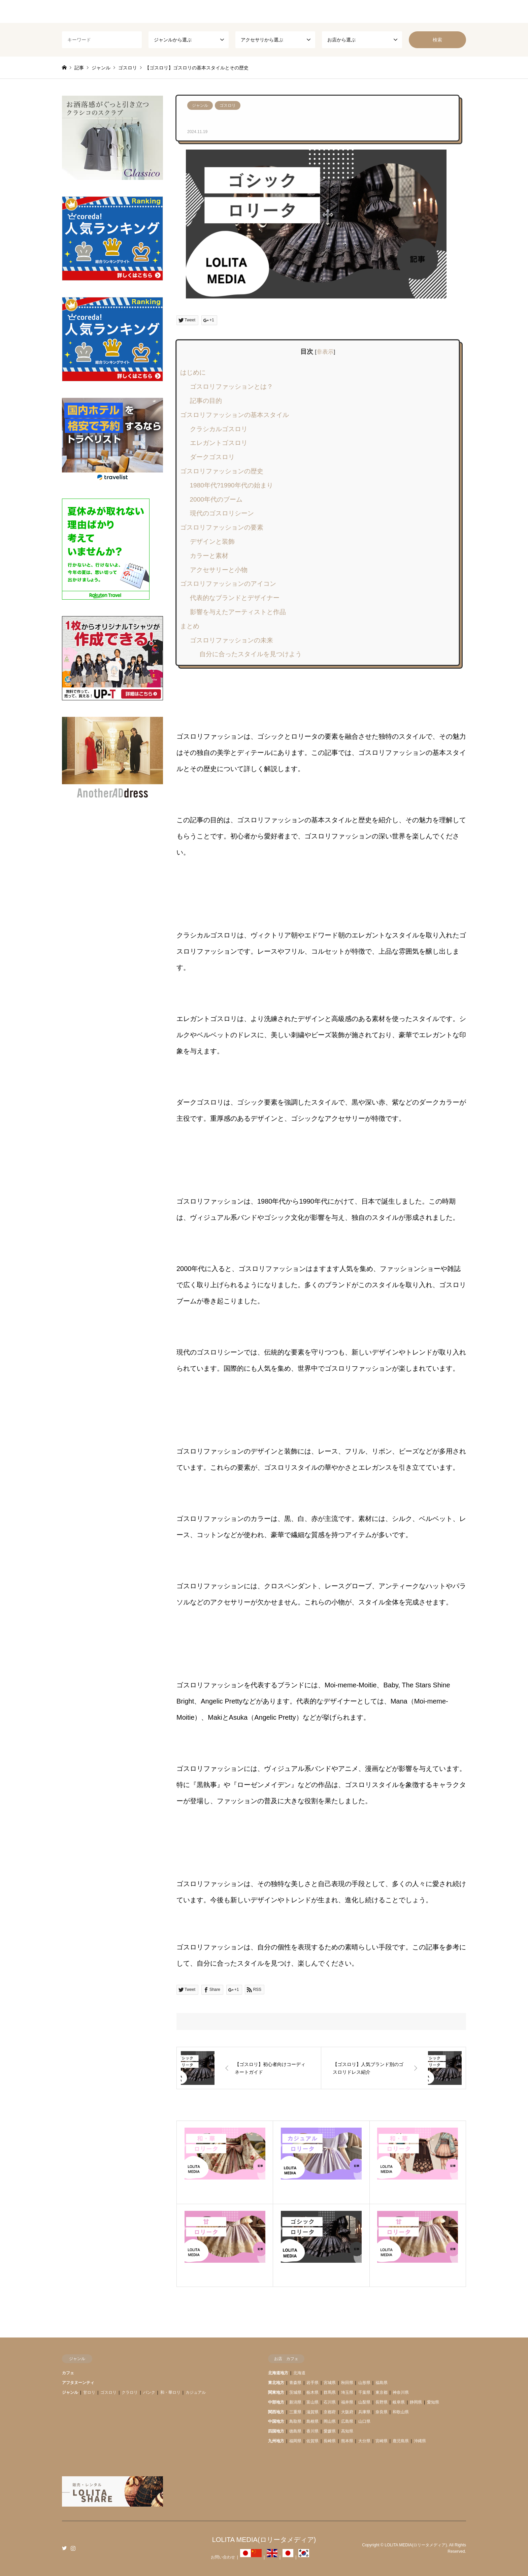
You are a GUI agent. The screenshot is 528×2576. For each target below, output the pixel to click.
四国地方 (276, 2431)
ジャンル (200, 105)
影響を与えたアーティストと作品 (238, 611)
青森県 (295, 2382)
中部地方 (276, 2402)
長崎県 (330, 2441)
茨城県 (295, 2392)
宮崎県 (381, 2441)
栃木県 (312, 2392)
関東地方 (276, 2392)
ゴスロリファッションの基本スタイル (234, 414)
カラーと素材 (209, 555)
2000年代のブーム (216, 499)
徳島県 (295, 2431)
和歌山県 (401, 2412)
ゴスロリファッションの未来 (231, 640)
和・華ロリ (170, 2392)
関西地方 (276, 2412)
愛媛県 (330, 2431)
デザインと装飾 (212, 541)
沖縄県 (420, 2441)
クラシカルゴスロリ (219, 429)
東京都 (381, 2392)
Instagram (73, 2548)
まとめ (189, 626)
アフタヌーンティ (78, 2382)
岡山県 (330, 2421)
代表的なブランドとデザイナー (234, 597)
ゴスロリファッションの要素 (221, 527)
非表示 (325, 352)
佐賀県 (312, 2441)
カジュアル (196, 2392)
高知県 (347, 2431)
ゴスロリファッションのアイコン (228, 583)
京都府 (330, 2412)
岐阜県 (399, 2402)
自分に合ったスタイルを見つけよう (250, 654)
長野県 (381, 2402)
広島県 (347, 2421)
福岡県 (295, 2441)
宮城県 (330, 2382)
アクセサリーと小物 (219, 569)
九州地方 (276, 2441)
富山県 (312, 2402)
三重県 (295, 2412)
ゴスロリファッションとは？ (231, 386)
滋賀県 (312, 2412)
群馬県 (330, 2392)
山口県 (364, 2421)
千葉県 (364, 2392)
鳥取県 (295, 2421)
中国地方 (276, 2421)
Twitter (64, 2548)
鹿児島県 (401, 2441)
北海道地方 (278, 2373)
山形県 (364, 2382)
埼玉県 (347, 2392)
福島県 (381, 2382)
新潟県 (295, 2402)
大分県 (364, 2441)
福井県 (347, 2402)
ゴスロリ (228, 105)
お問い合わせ (223, 2557)
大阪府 (347, 2412)
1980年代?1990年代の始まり (231, 485)
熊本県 (347, 2441)
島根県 (312, 2421)
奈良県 (381, 2412)
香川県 (312, 2431)
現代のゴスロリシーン (222, 513)
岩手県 (312, 2382)
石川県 (330, 2402)
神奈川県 (401, 2392)
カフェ (68, 2373)
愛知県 (433, 2402)
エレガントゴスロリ (219, 442)
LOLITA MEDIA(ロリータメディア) (264, 2539)
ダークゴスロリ (212, 456)
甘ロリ (89, 2392)
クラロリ (130, 2392)
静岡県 (416, 2402)
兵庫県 (364, 2412)
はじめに (193, 372)
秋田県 (347, 2382)
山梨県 (364, 2402)
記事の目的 (206, 400)
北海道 (299, 2373)
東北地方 (276, 2382)
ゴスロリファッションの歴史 (221, 471)
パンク (149, 2392)
